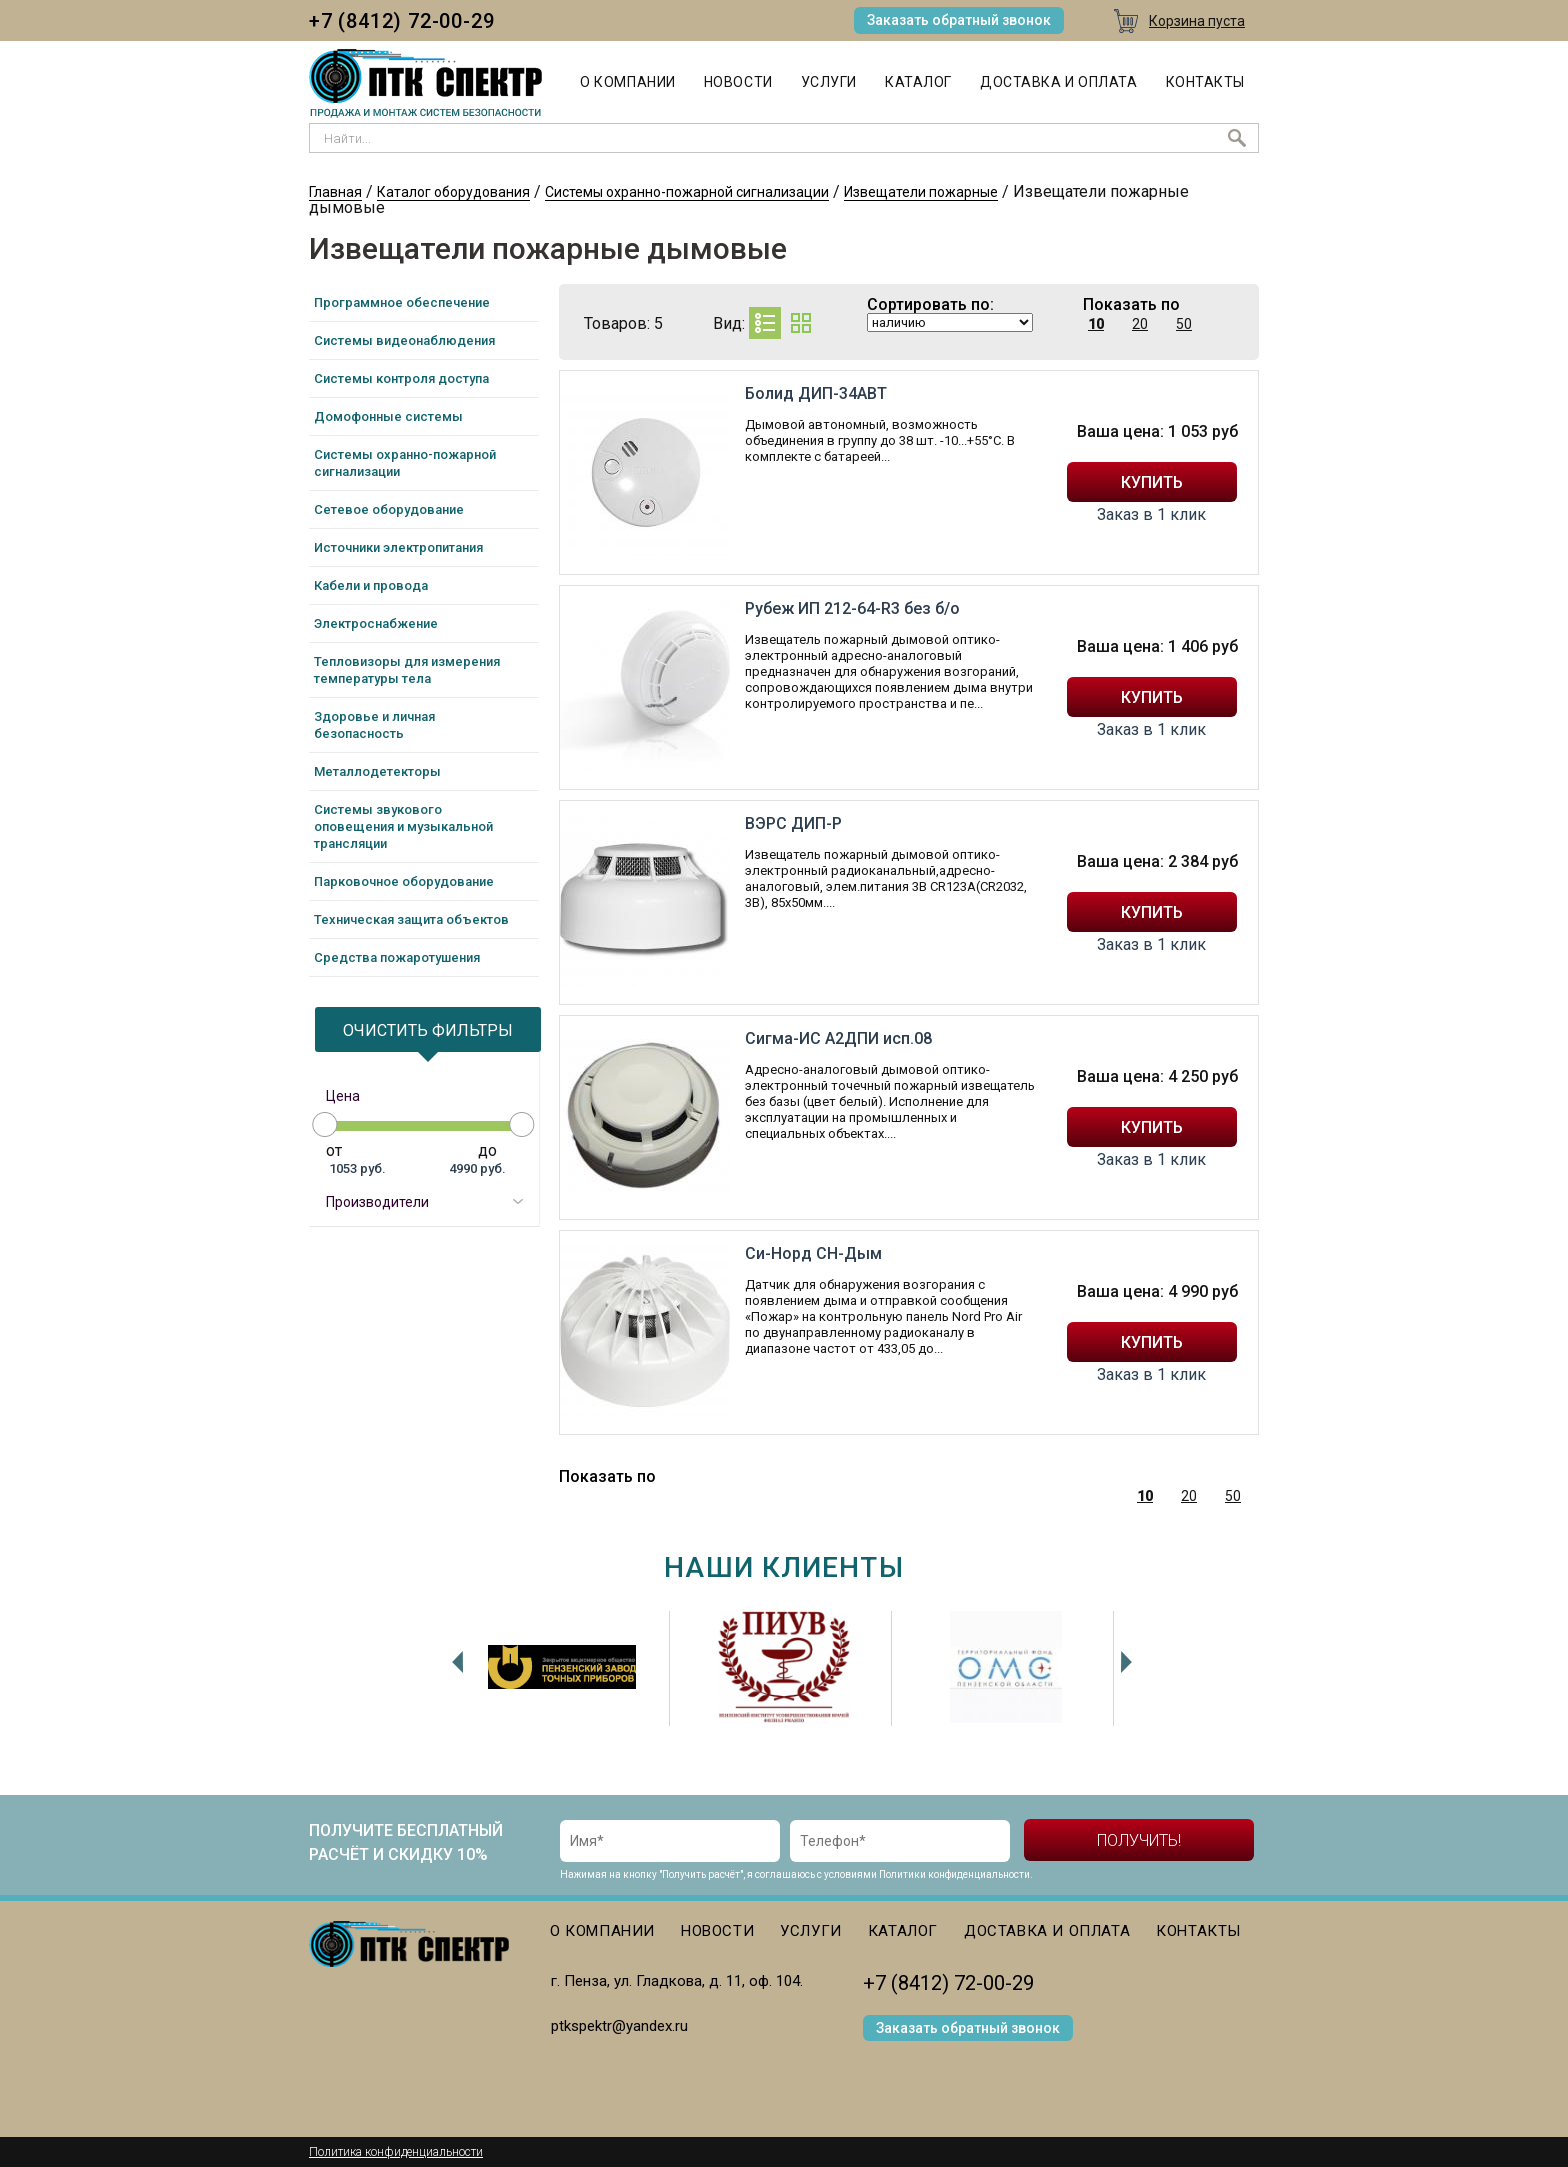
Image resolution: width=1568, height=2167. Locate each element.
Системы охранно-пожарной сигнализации (687, 192)
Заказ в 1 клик (1151, 515)
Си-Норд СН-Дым (813, 1253)
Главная (335, 192)
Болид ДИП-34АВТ (816, 393)
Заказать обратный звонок (959, 20)
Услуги (829, 82)
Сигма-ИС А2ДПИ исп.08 (838, 1038)
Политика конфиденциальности (396, 2152)
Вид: (729, 323)
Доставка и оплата (1059, 82)
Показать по (1131, 305)
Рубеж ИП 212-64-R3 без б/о (852, 608)
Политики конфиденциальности (954, 1874)
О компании (628, 82)
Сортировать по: (930, 305)
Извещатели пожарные (921, 192)
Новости (738, 82)
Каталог (918, 82)
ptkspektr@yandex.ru (619, 2026)
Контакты (1205, 82)
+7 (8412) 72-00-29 (401, 21)
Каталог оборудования (453, 192)
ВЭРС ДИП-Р (793, 823)
